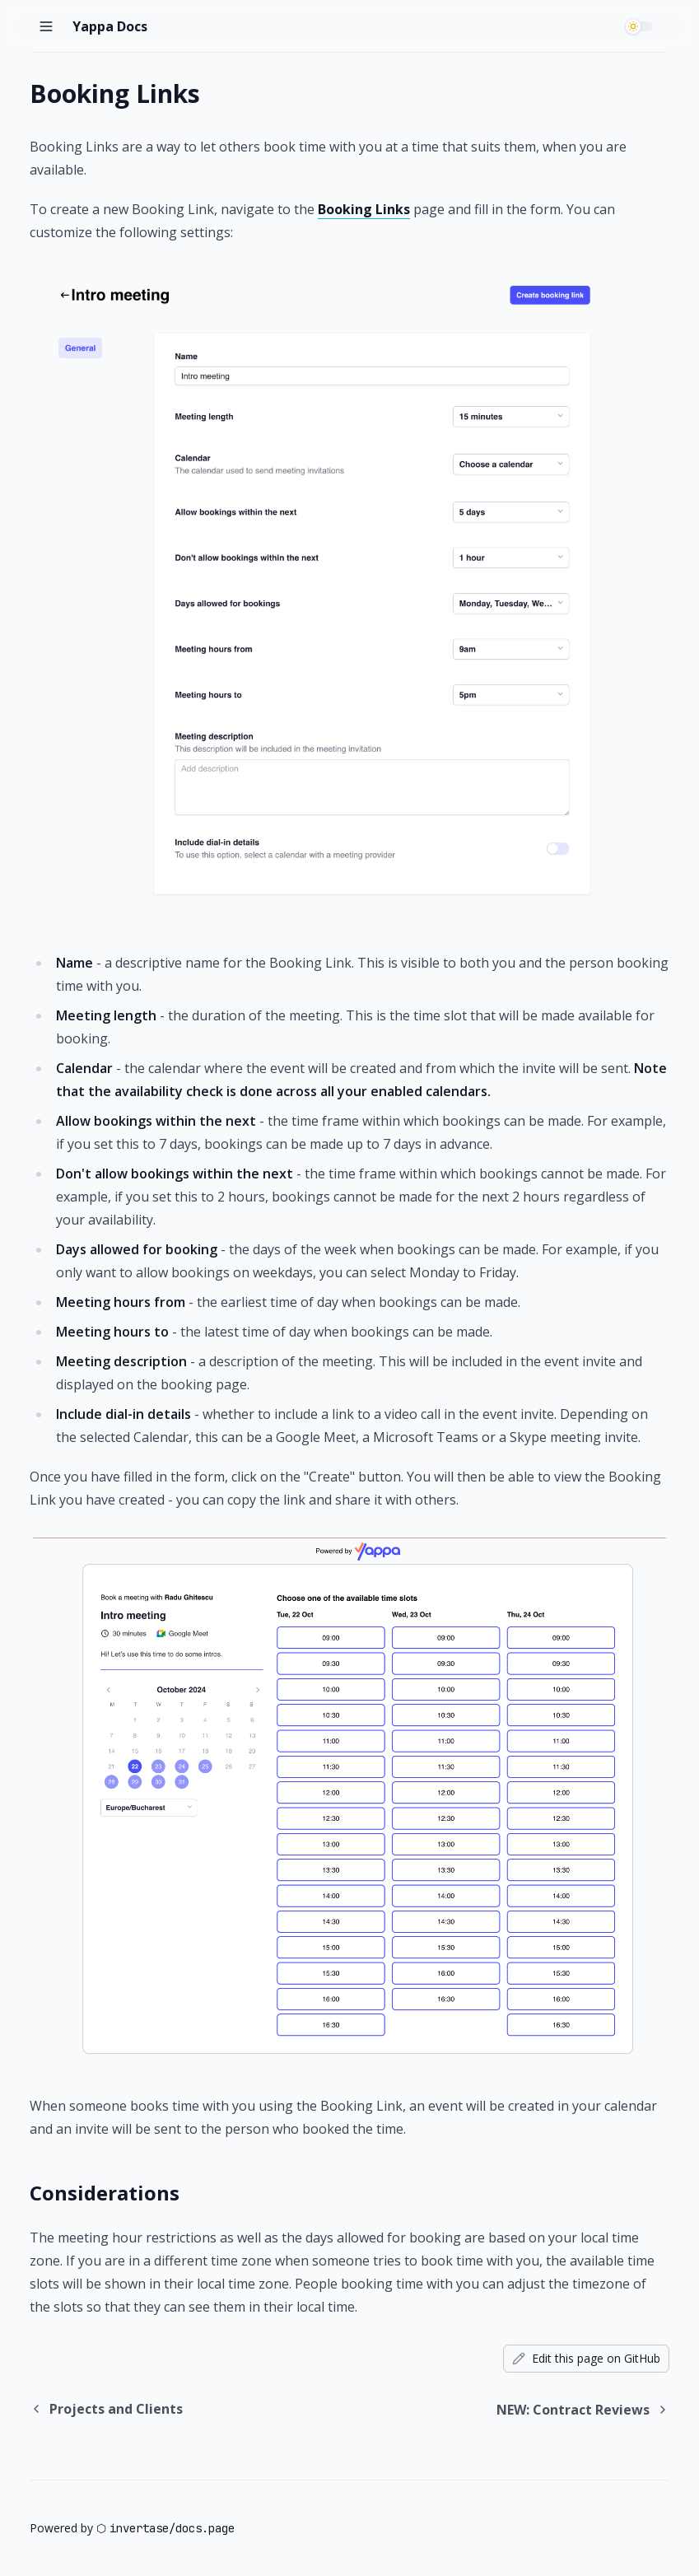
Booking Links (364, 209)
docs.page (205, 2528)
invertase (139, 2528)
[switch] (641, 26)
